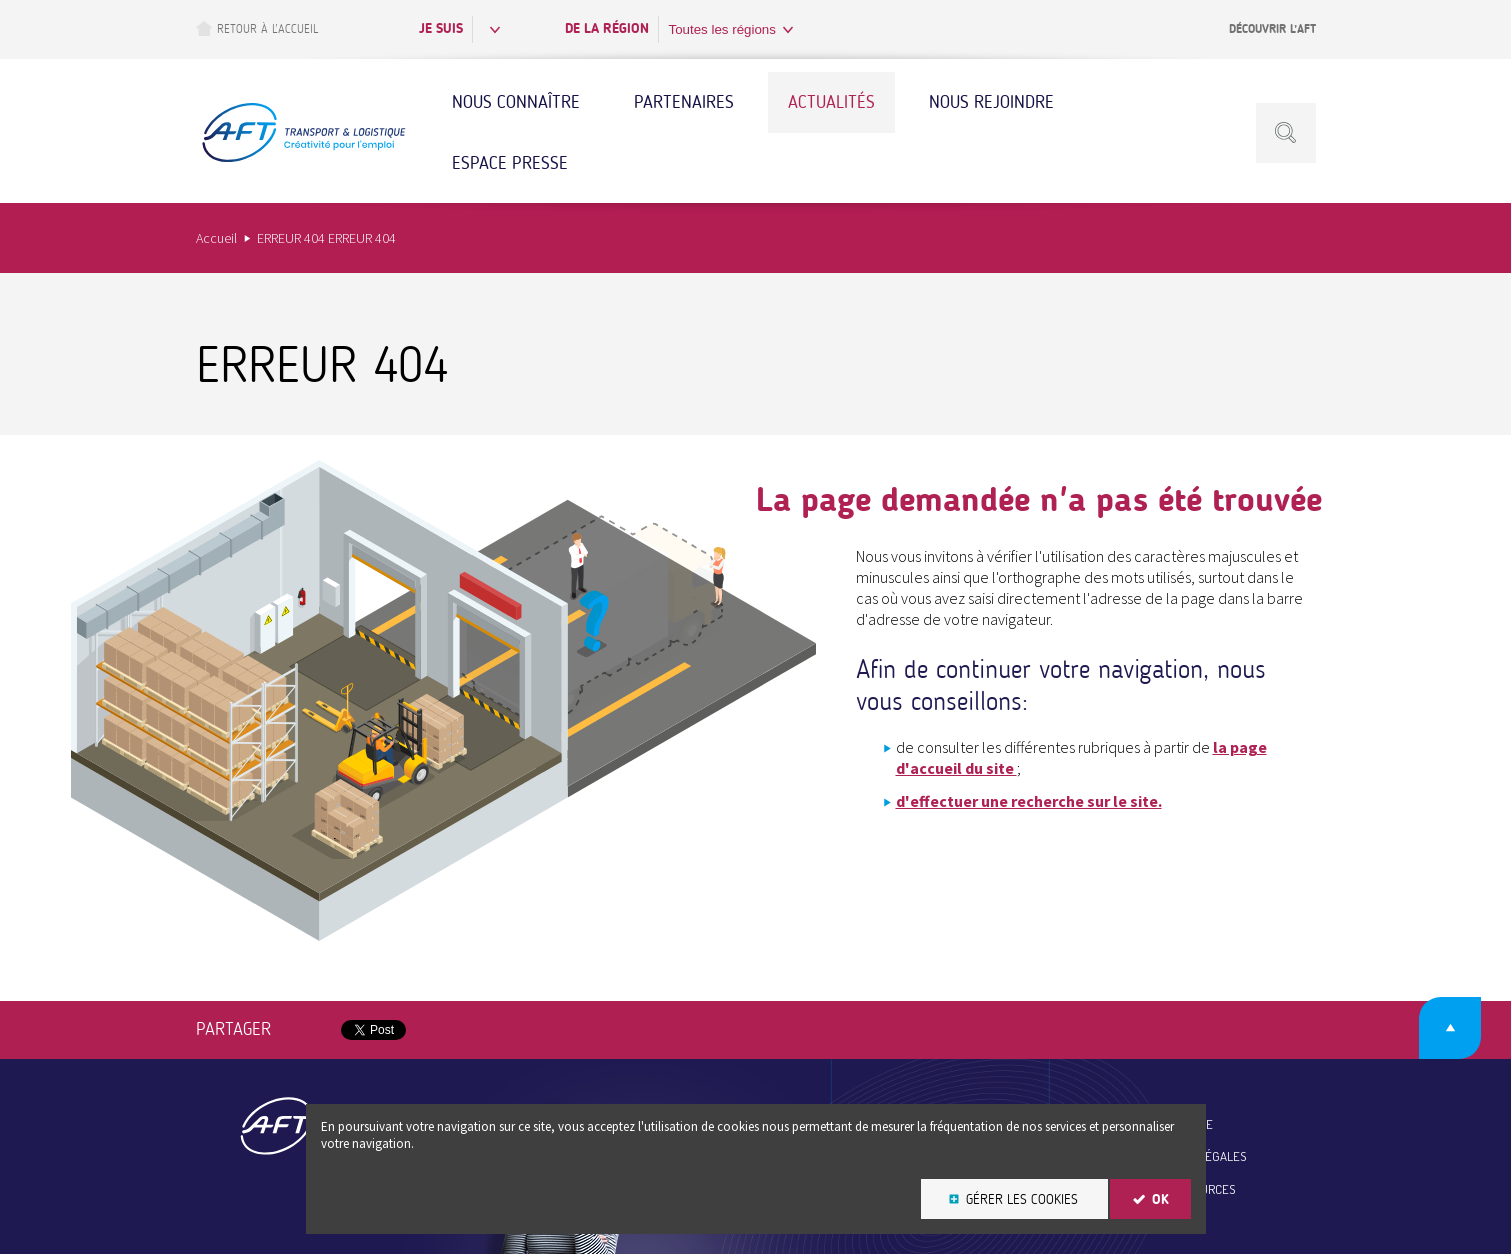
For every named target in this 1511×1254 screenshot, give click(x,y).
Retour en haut (1450, 1028)
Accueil (216, 238)
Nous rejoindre (991, 102)
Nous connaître (516, 102)
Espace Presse (510, 163)
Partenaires (684, 102)
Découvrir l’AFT (1272, 29)
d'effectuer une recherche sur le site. (1029, 801)
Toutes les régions (722, 29)
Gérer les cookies (1022, 1199)
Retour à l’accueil (257, 28)
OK (1160, 1199)
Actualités (831, 102)
